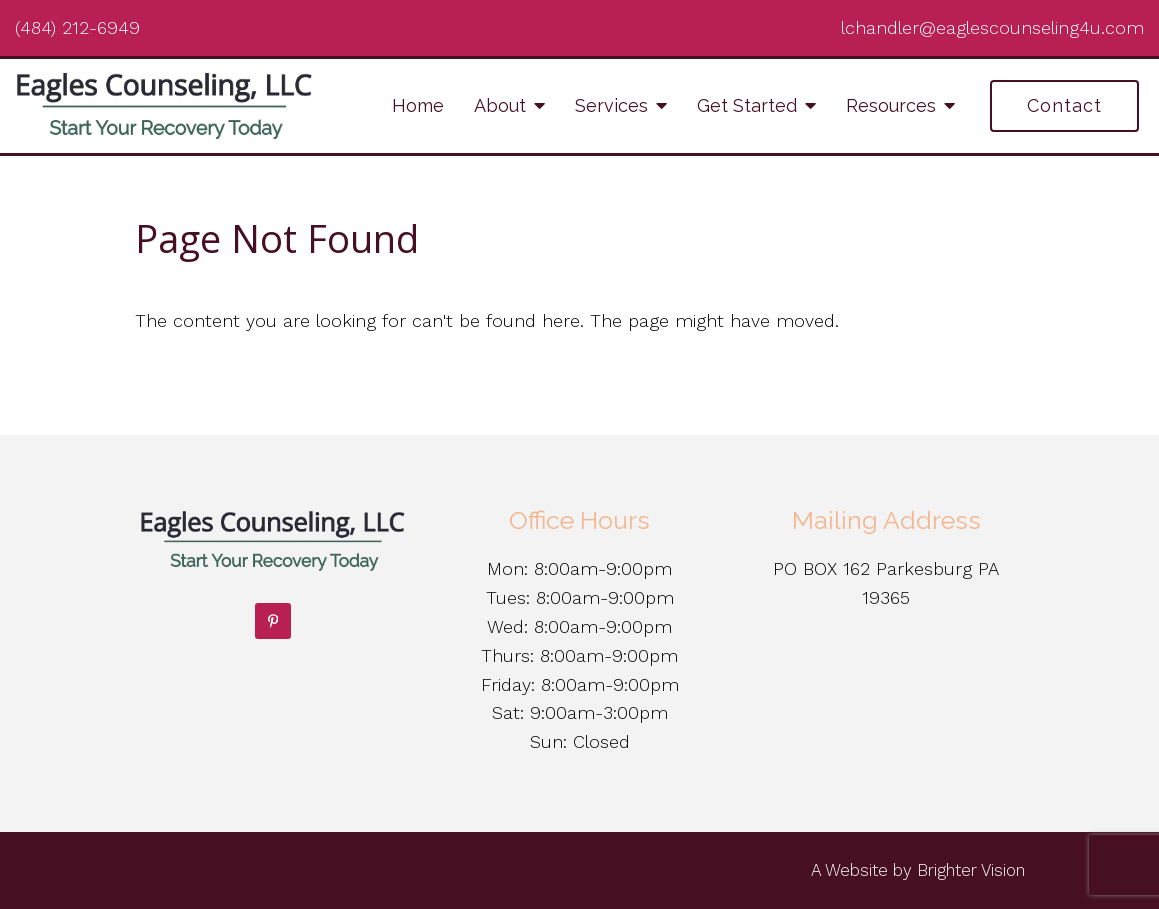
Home (418, 105)
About (500, 105)
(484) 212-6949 (77, 27)
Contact (1064, 105)
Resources (891, 105)
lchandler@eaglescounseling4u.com (992, 27)
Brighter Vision (971, 870)
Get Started (747, 105)
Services (611, 105)
